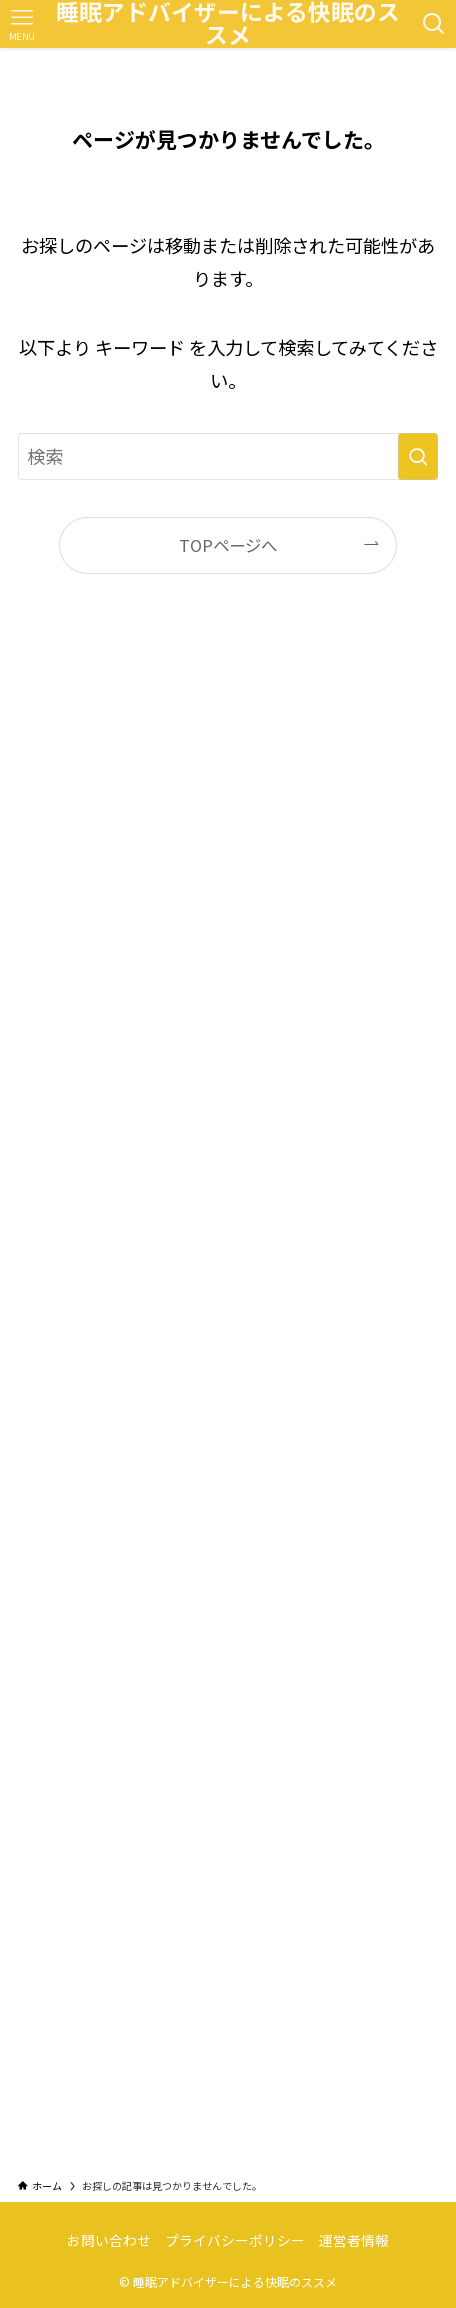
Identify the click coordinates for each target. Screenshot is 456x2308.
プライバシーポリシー (235, 2240)
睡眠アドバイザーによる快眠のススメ (228, 24)
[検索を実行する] (418, 456)
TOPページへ (228, 545)
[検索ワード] (228, 456)
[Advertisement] (228, 1395)
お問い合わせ (109, 2240)
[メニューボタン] (21, 24)
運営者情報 (354, 2240)
